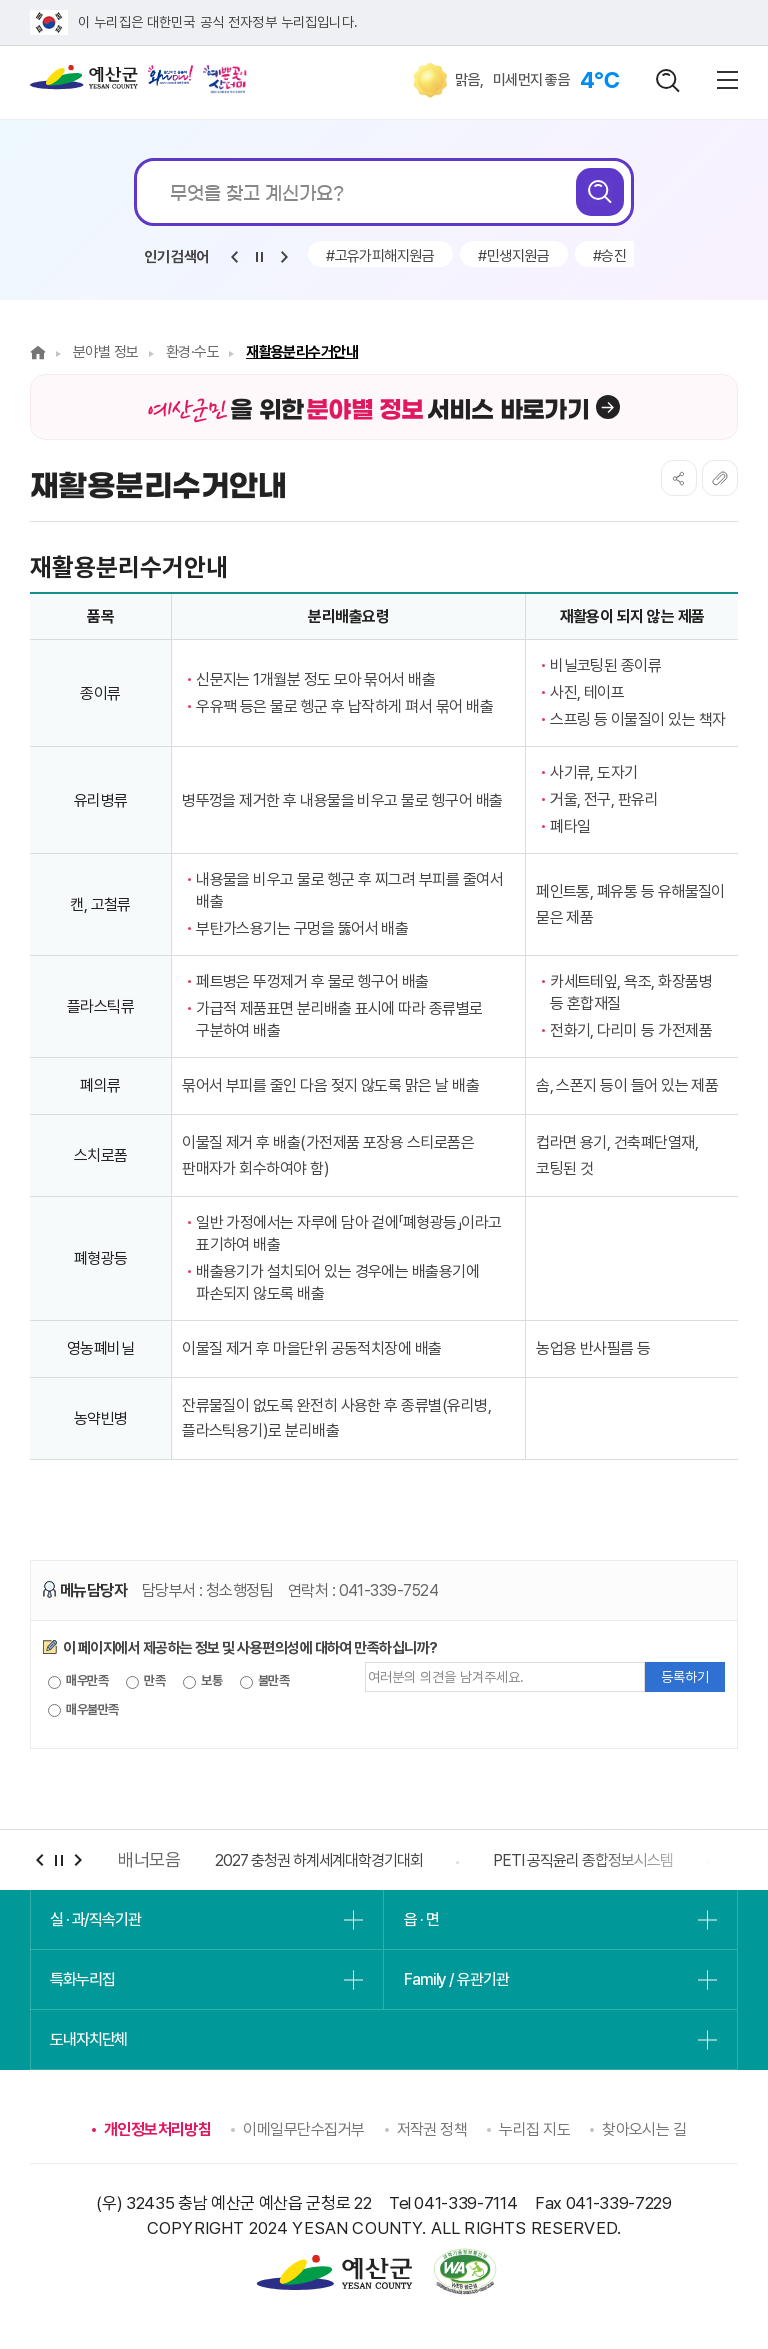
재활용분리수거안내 (302, 352)
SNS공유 (679, 478)
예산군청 (84, 82)
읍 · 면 (421, 1919)
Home (38, 352)
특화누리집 (82, 1979)
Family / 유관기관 (456, 1979)
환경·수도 (192, 352)
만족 (145, 1681)
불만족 (265, 1681)
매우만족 (78, 1681)
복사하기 (720, 478)
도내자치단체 (88, 2039)
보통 (202, 1681)
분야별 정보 (106, 352)
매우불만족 (83, 1710)
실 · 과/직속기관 (95, 1919)
